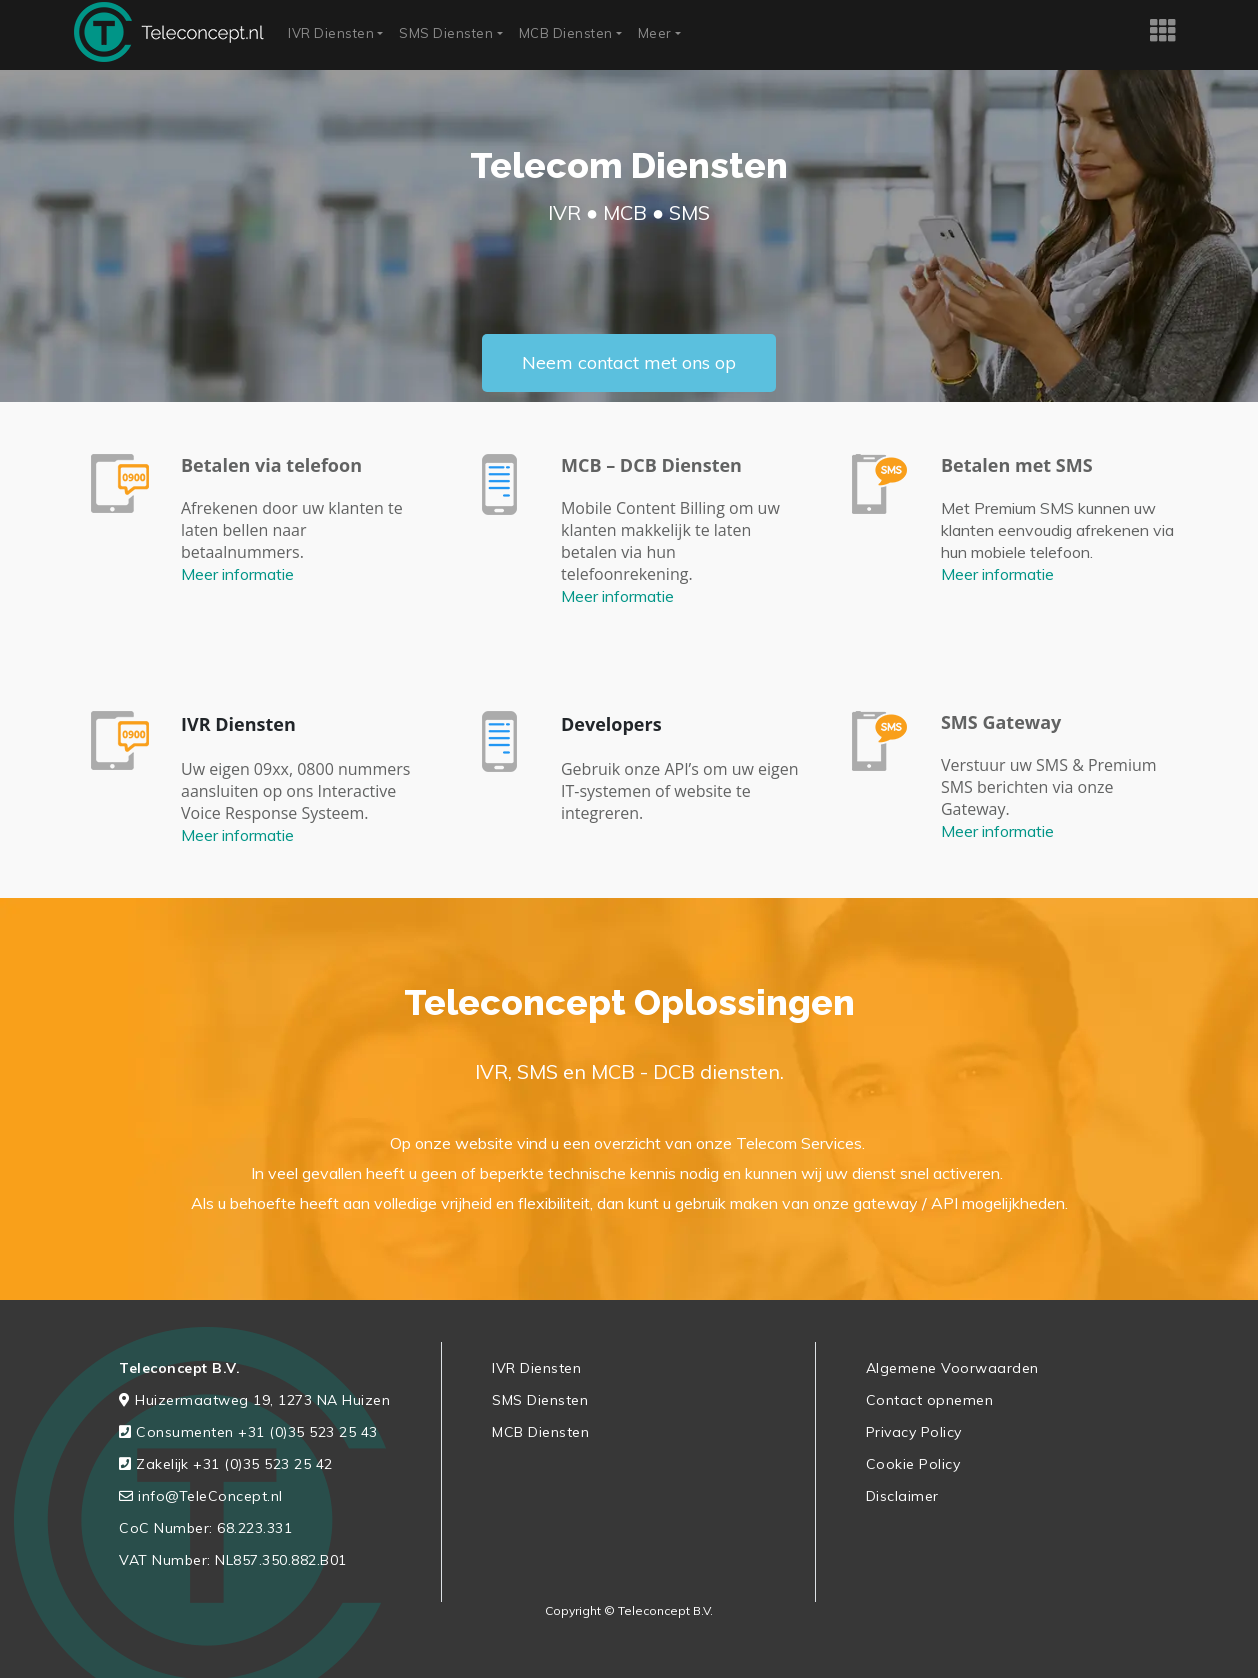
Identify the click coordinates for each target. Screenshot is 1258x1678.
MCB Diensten (566, 33)
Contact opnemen (930, 1400)
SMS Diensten (446, 33)
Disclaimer (902, 1496)
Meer (655, 33)
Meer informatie (237, 574)
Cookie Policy (913, 1464)
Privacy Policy (914, 1432)
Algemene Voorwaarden (952, 1368)
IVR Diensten (331, 33)
